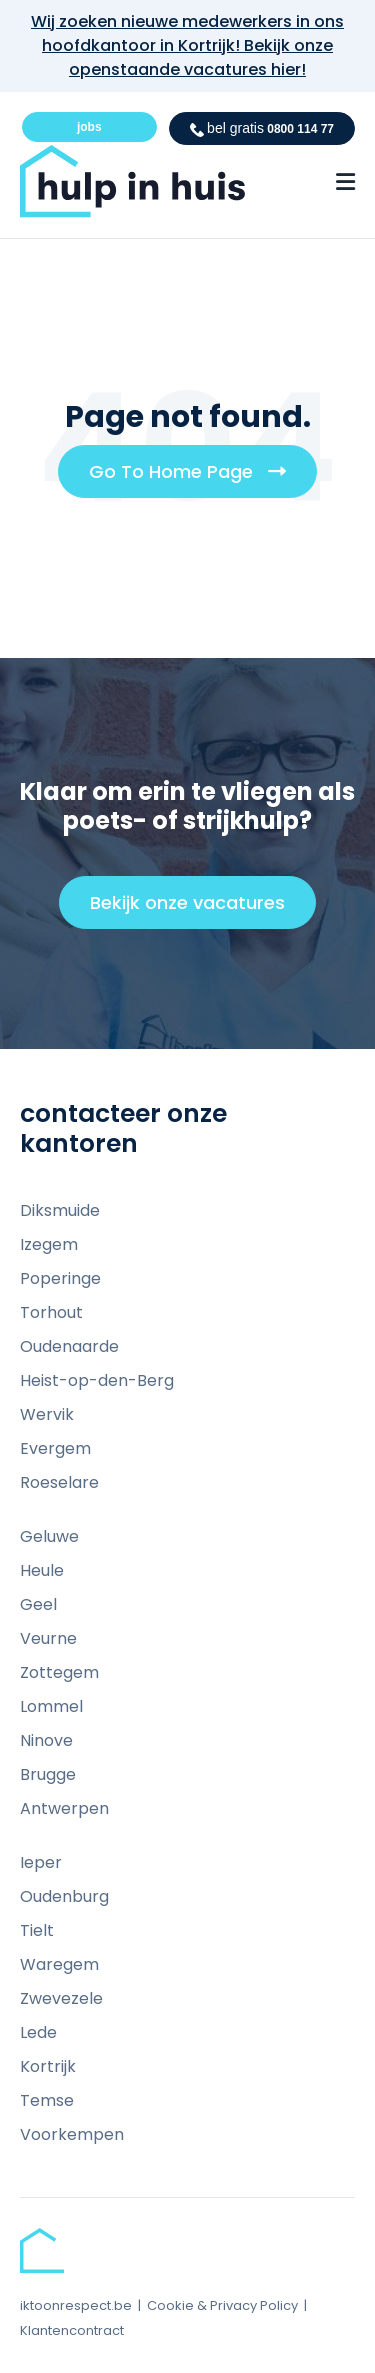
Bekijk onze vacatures (196, 909)
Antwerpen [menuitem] (64, 1808)
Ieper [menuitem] (41, 1862)
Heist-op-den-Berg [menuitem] (97, 1380)
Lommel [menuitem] (51, 1706)
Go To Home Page (195, 478)
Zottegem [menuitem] (59, 1672)
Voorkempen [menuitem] (72, 2134)
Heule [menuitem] (42, 1570)
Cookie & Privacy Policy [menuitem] (222, 2305)
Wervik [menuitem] (47, 1414)
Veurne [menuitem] (48, 1638)
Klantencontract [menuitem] (72, 2330)
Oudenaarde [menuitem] (69, 1346)
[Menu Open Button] (345, 182)
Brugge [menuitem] (48, 1774)
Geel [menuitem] (38, 1604)
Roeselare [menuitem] (59, 1482)
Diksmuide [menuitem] (60, 1210)
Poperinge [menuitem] (60, 1278)
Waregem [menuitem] (59, 1964)
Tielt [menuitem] (37, 1930)
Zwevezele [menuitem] (61, 1998)
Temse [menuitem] (47, 2100)
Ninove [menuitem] (46, 1740)
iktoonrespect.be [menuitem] (76, 2305)
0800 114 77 (262, 128)
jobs (89, 127)
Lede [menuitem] (38, 2032)
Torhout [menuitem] (51, 1312)
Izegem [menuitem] (49, 1244)
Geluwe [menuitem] (49, 1536)
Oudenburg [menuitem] (64, 1896)
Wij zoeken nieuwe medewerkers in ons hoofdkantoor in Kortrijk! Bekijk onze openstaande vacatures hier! (187, 45)
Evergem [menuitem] (55, 1448)
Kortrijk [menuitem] (48, 2066)
